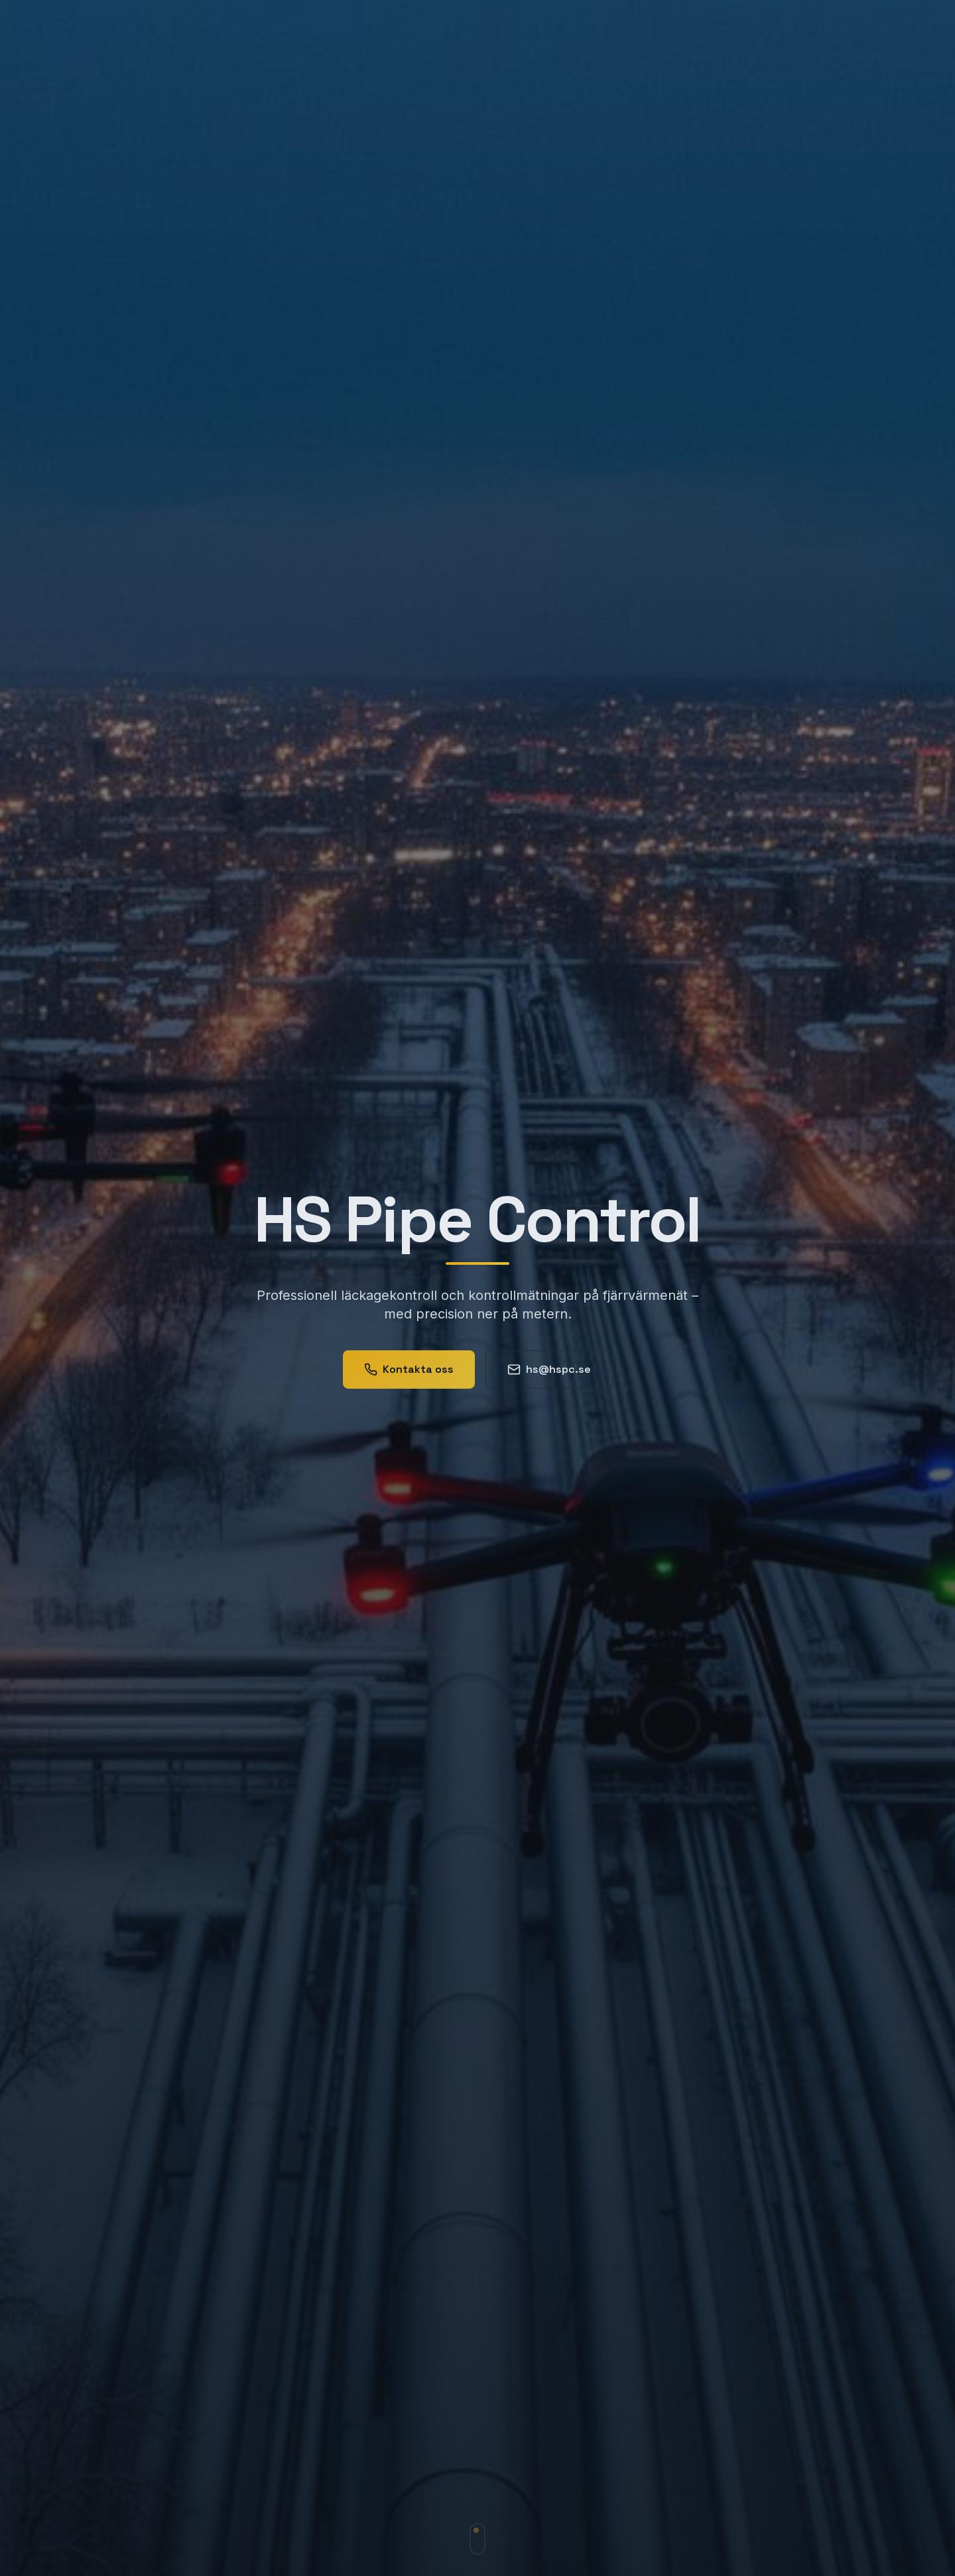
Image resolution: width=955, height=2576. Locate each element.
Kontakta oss (409, 1372)
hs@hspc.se (549, 1372)
